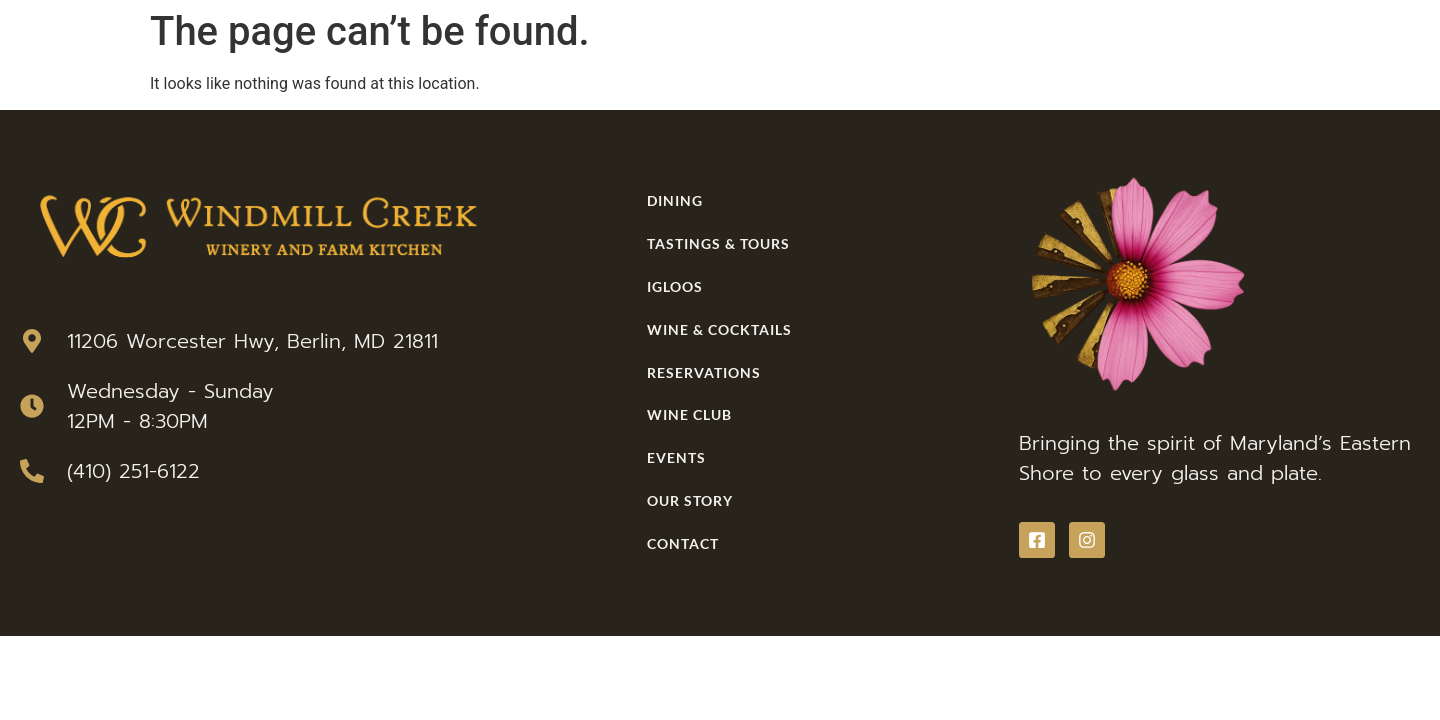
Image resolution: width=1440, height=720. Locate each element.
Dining (675, 200)
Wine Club (689, 414)
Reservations (704, 372)
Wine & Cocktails (719, 329)
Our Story (690, 500)
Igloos (675, 286)
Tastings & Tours (718, 243)
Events (676, 457)
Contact (683, 543)
